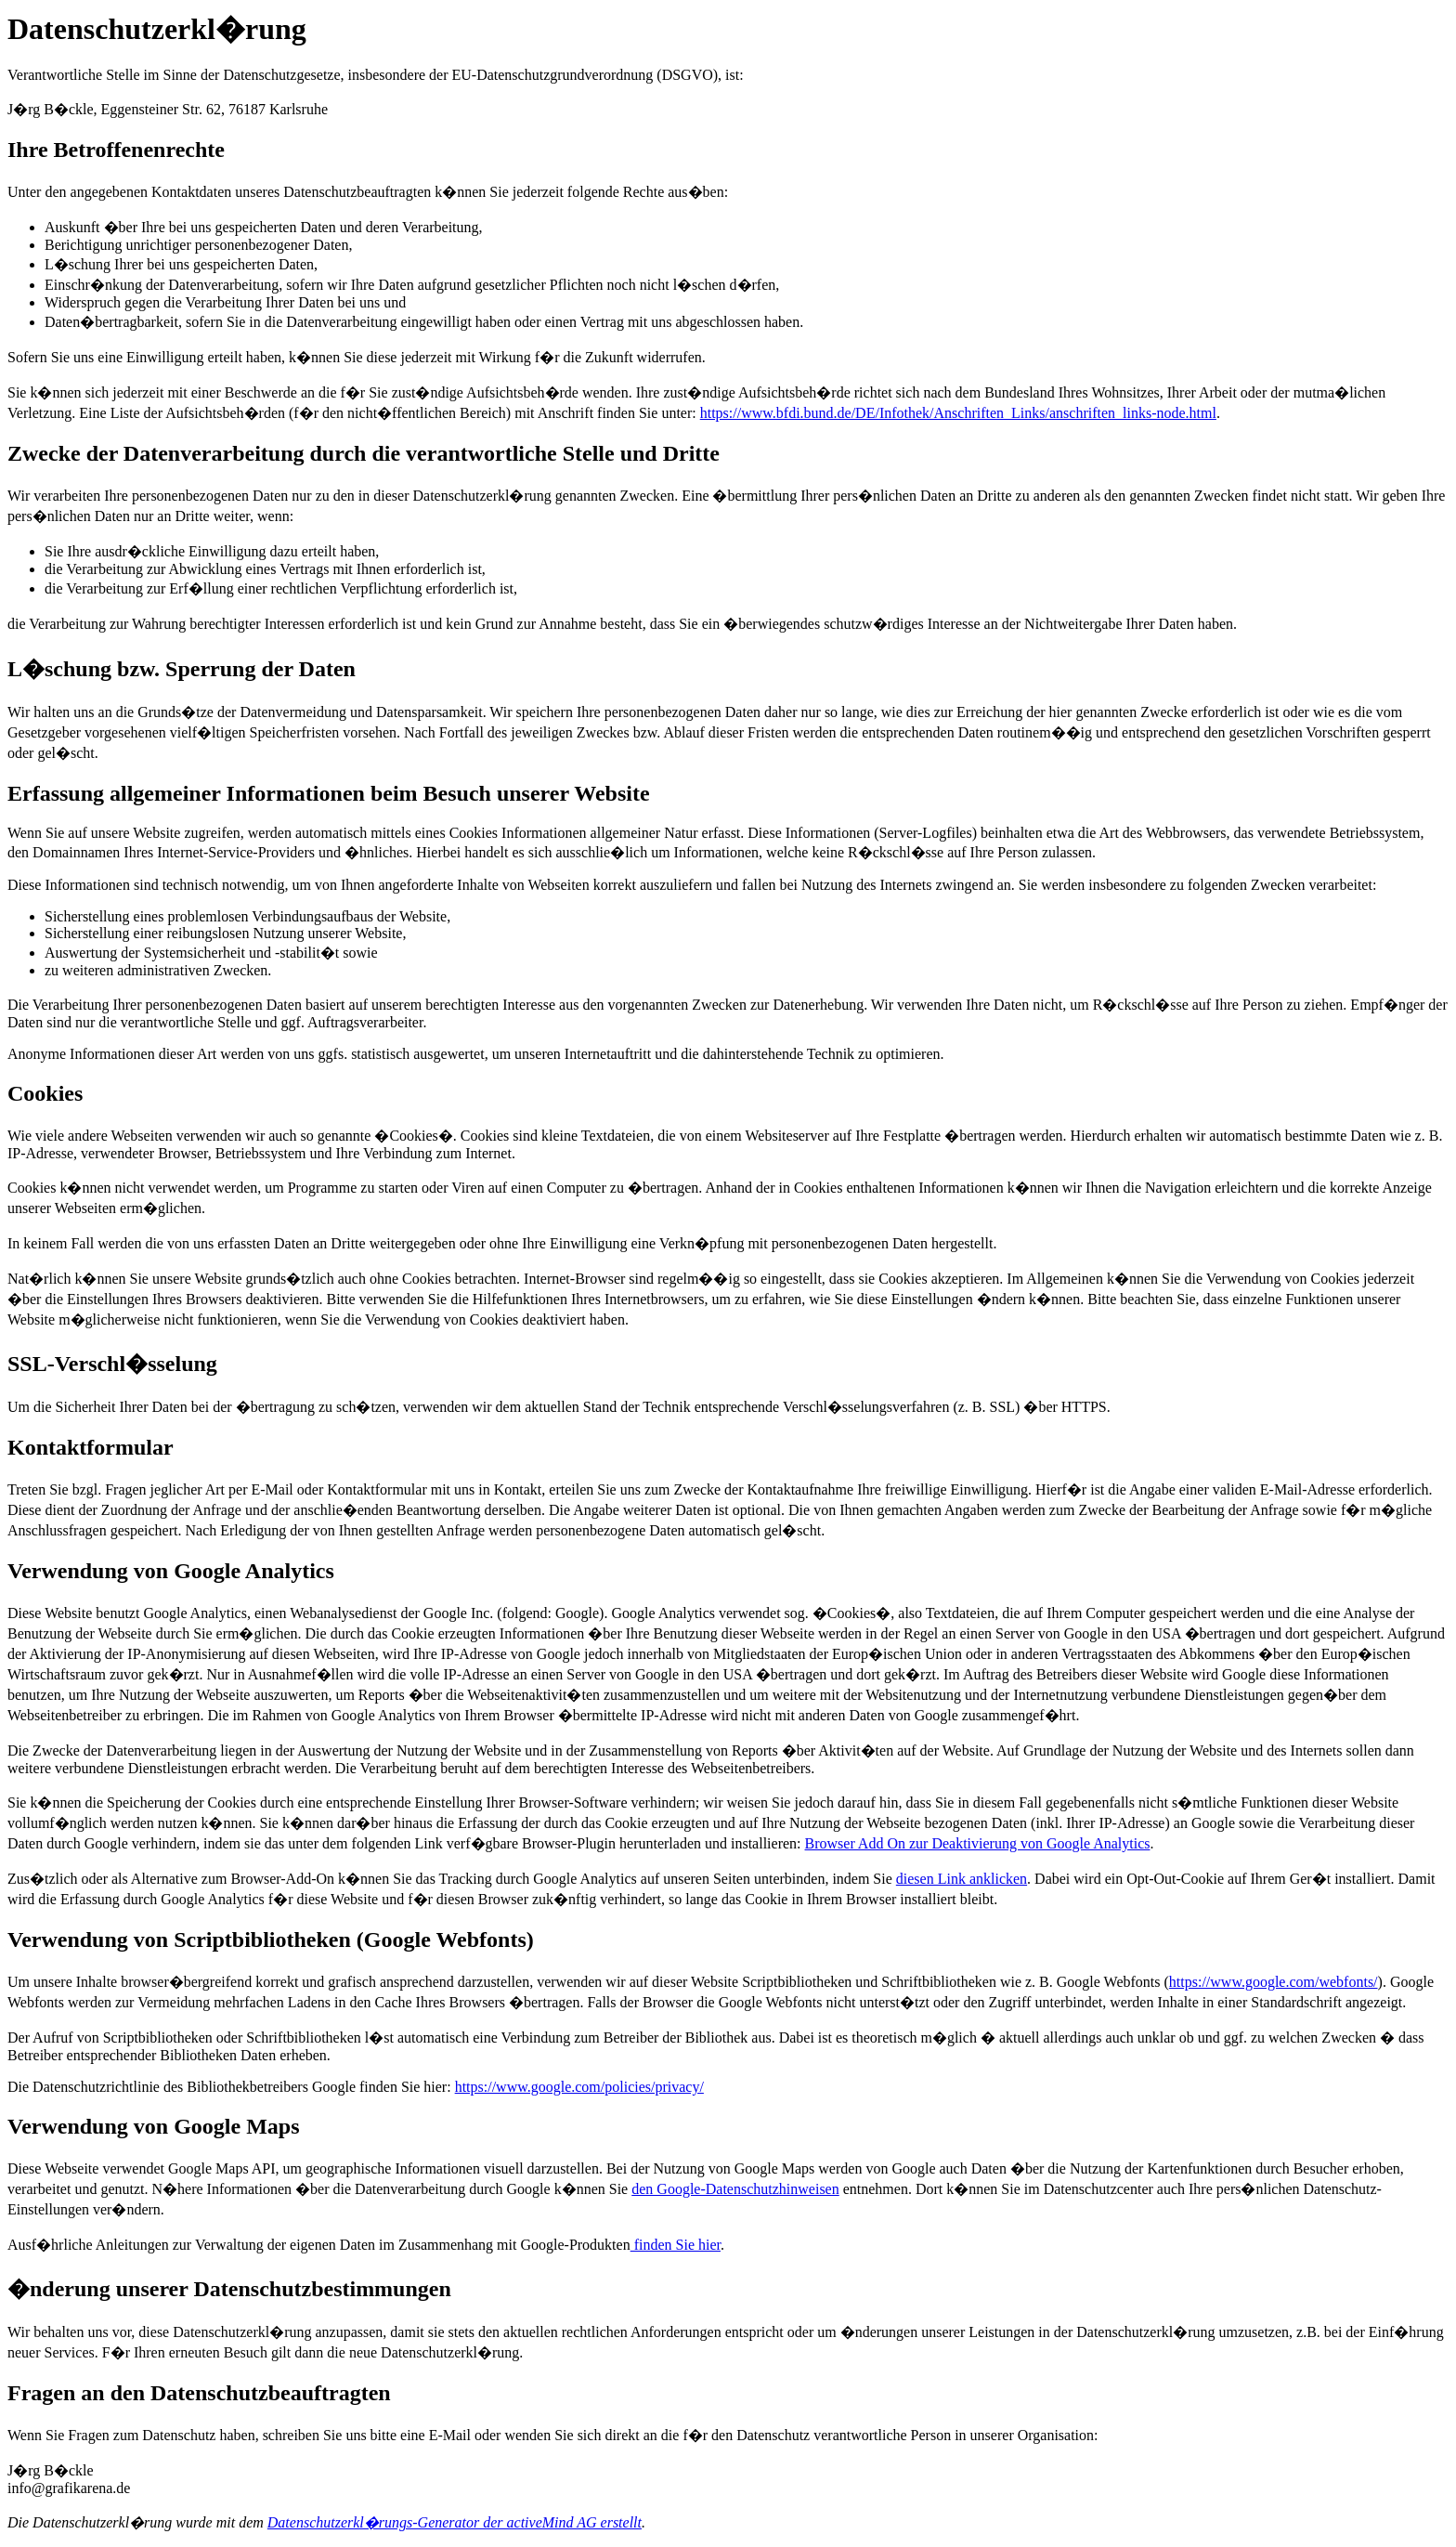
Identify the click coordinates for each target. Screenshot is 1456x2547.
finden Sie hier (675, 2245)
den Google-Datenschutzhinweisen (734, 2189)
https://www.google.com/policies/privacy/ (579, 2087)
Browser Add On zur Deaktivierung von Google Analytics (977, 1843)
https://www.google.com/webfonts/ (1273, 1982)
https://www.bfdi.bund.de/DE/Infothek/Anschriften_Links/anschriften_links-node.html (958, 413)
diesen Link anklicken (961, 1879)
